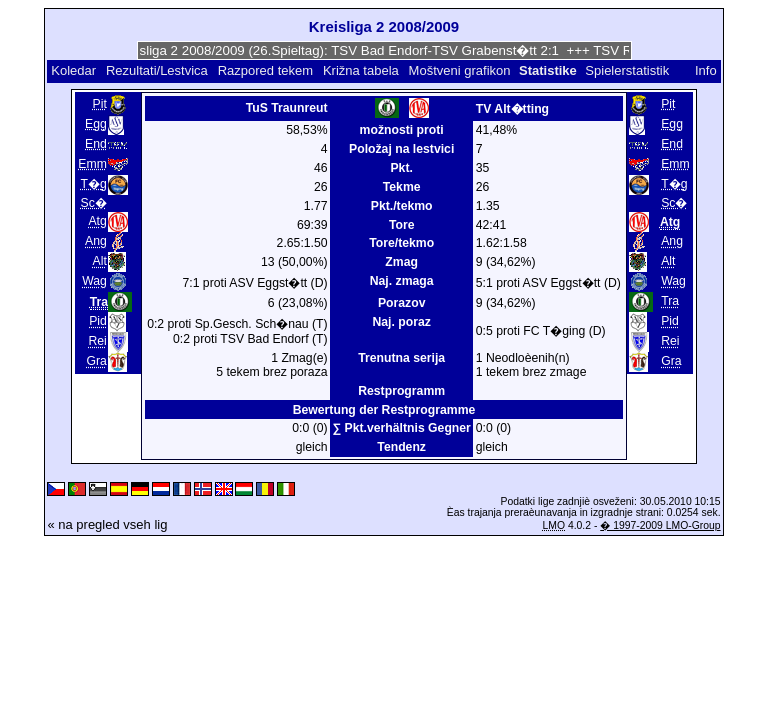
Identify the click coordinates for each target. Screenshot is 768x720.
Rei (97, 341)
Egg (96, 124)
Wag (94, 281)
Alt (100, 261)
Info (706, 70)
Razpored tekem (265, 70)
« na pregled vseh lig (107, 524)
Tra (670, 301)
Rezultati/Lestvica (157, 70)
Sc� (94, 203)
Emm (92, 164)
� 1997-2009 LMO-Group (660, 525)
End (96, 144)
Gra (96, 361)
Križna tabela (361, 70)
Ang (96, 241)
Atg (97, 221)
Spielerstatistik (628, 70)
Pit (100, 104)
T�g (94, 184)
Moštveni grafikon (460, 70)
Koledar (73, 70)
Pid (98, 321)
